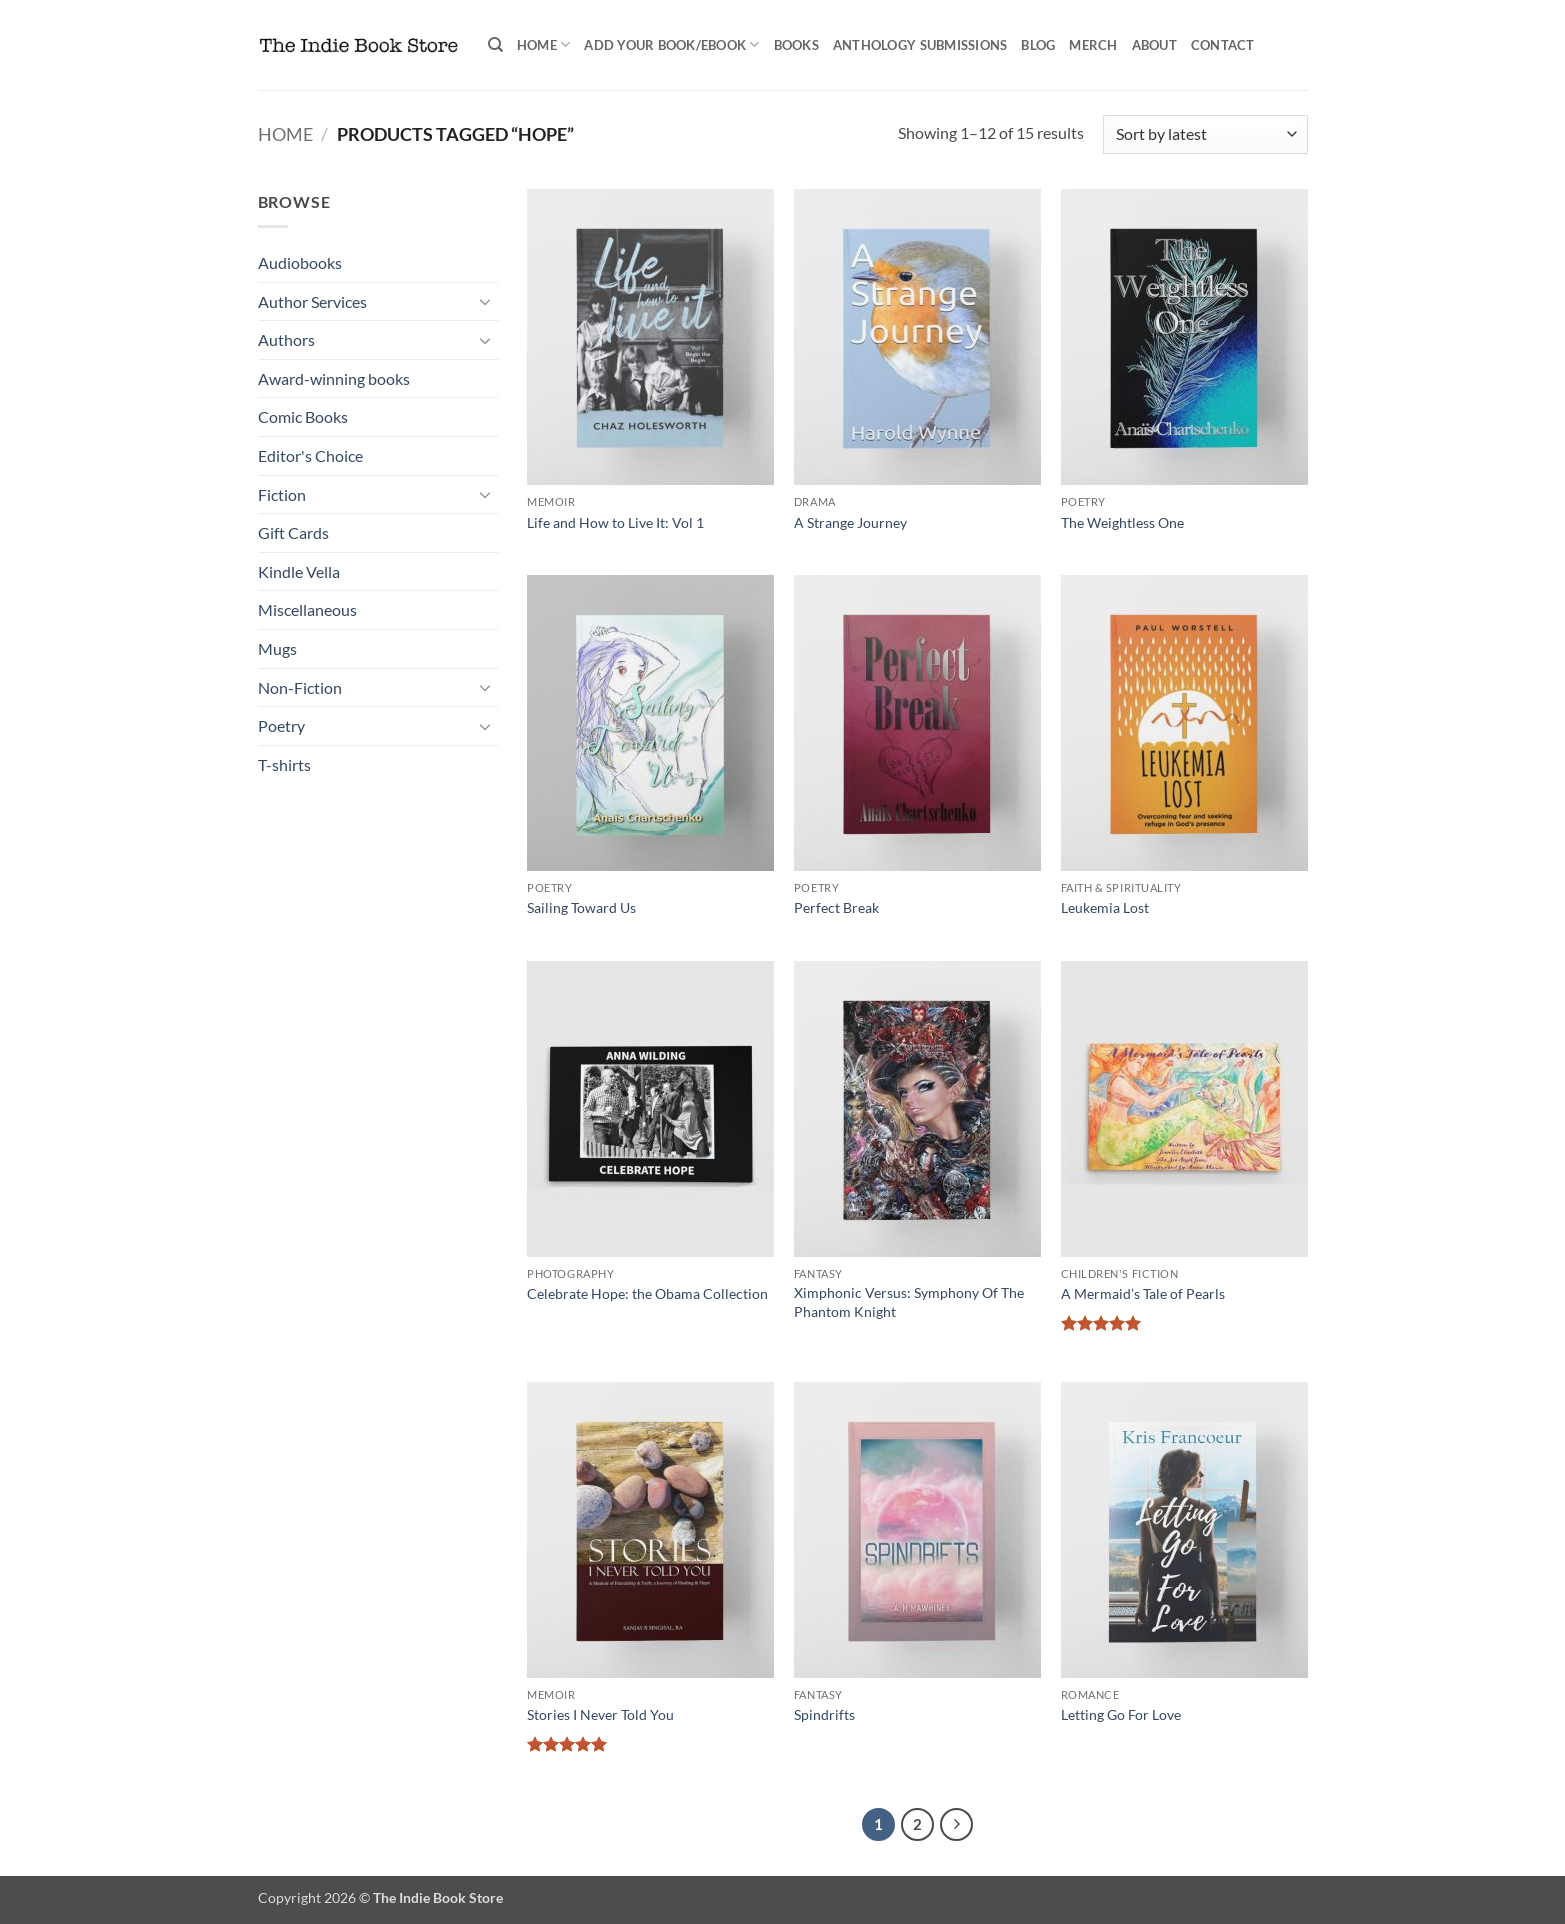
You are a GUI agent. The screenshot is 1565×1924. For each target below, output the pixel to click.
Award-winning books (334, 378)
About (1154, 45)
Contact (1223, 45)
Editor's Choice (310, 455)
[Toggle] (486, 301)
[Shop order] (1205, 134)
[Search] (495, 45)
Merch (1093, 45)
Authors (286, 339)
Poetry (281, 725)
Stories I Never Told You (600, 1714)
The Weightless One (1122, 522)
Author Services (312, 301)
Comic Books (303, 416)
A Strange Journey (850, 522)
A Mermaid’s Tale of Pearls (1143, 1293)
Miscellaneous (307, 609)
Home (543, 44)
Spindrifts (824, 1714)
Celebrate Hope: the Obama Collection (647, 1293)
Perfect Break (836, 907)
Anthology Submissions (920, 45)
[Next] (957, 1825)
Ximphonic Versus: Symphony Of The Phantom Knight (909, 1302)
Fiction (282, 494)
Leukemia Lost (1105, 907)
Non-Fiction (300, 687)
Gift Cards (293, 532)
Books (796, 45)
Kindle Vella (299, 571)
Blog (1038, 45)
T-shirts (284, 764)
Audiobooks (300, 262)
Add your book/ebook (671, 44)
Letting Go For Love (1121, 1714)
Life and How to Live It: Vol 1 (615, 522)
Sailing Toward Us (581, 907)
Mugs (277, 648)
